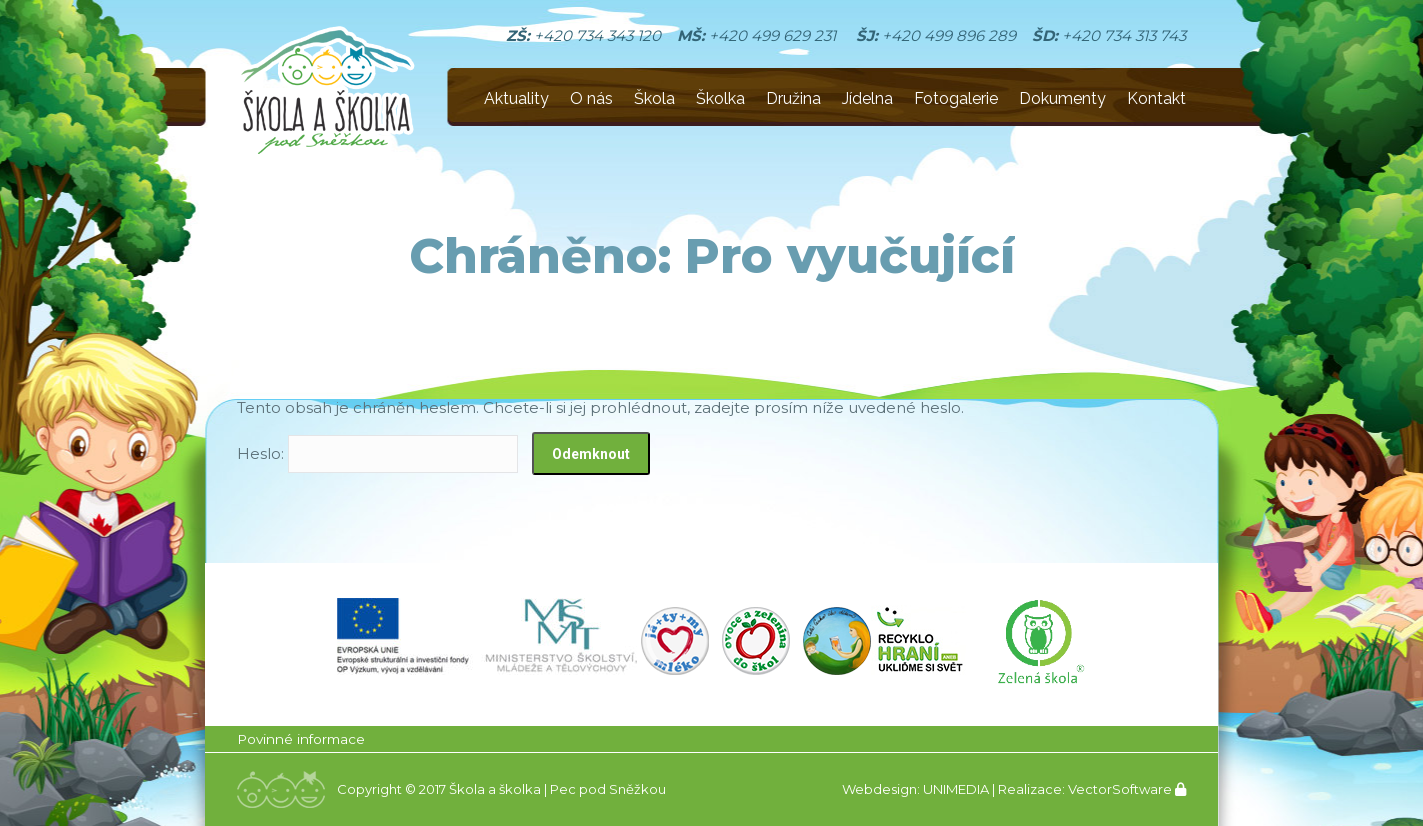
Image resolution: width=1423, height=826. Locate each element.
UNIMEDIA (956, 789)
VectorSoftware (1120, 789)
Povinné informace (301, 739)
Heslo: (377, 453)
